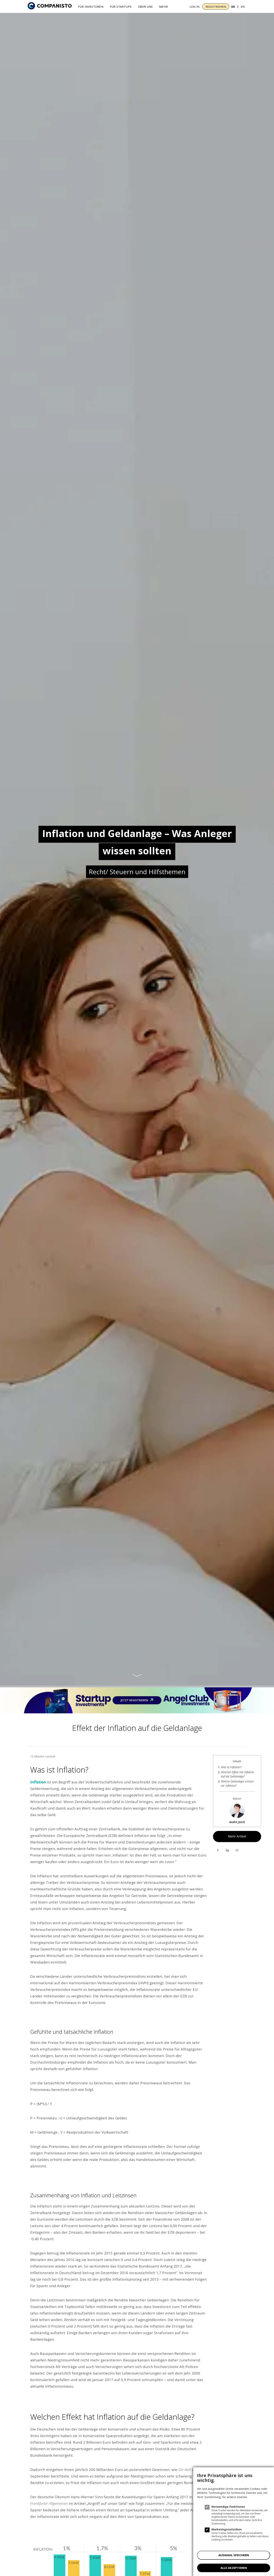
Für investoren (90, 6)
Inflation (38, 1782)
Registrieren (216, 6)
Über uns (145, 6)
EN (243, 6)
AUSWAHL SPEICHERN (233, 2555)
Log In (194, 6)
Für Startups (121, 6)
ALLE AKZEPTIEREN (234, 2568)
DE (233, 6)
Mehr (163, 6)
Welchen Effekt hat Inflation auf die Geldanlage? (237, 1774)
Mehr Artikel (237, 1836)
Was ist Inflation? (231, 1767)
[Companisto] (49, 6)
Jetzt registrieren (137, 1700)
